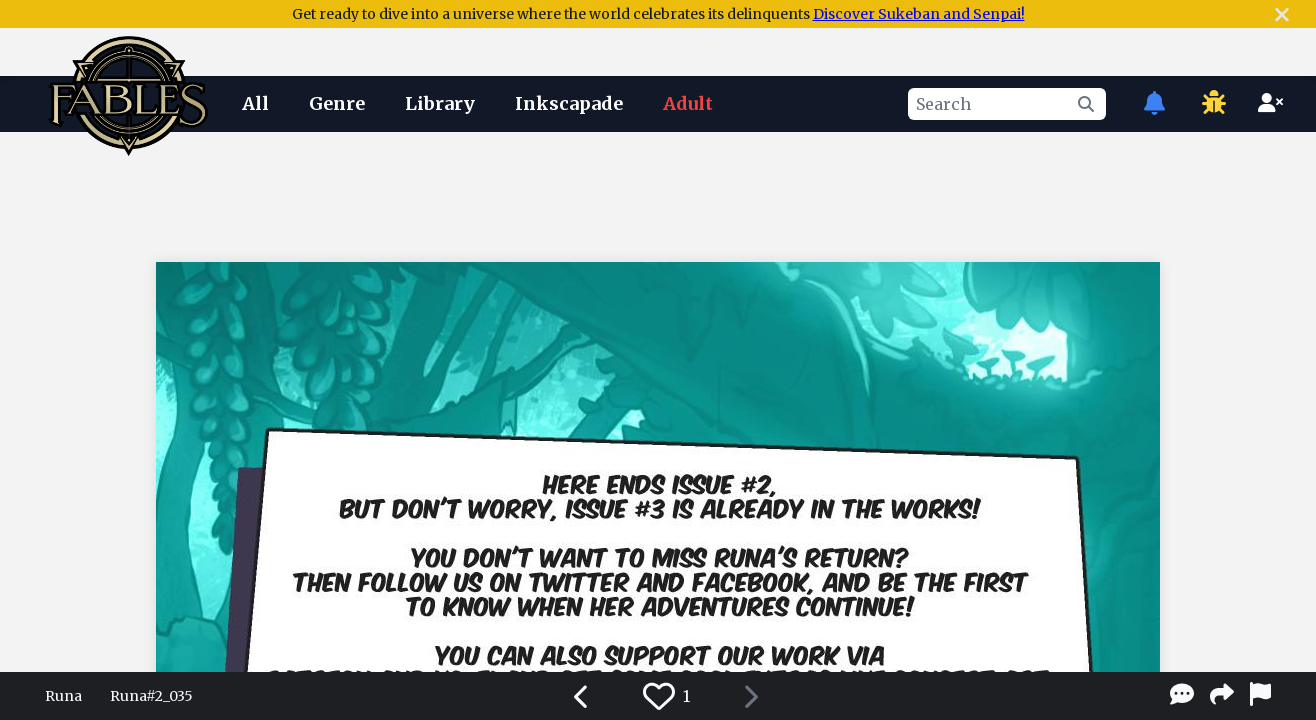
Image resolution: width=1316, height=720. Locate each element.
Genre (337, 103)
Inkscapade (569, 103)
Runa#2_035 (151, 696)
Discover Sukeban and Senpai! (919, 14)
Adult (688, 103)
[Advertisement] (658, 193)
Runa (63, 696)
